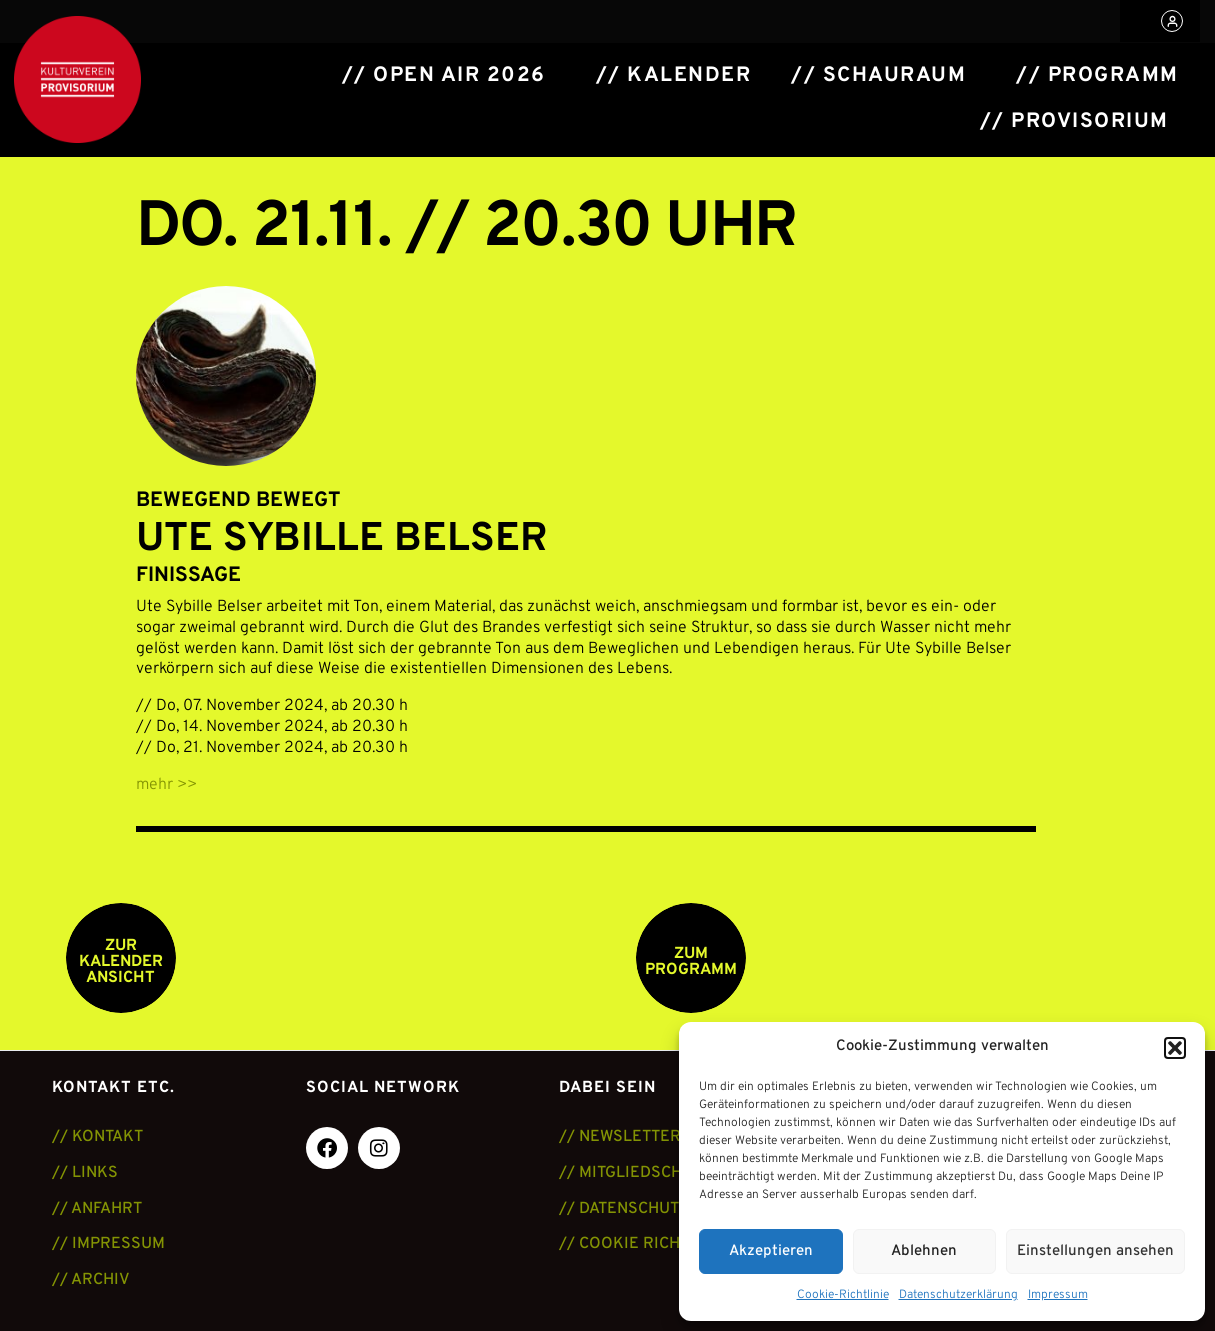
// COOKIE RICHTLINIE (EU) (662, 1244)
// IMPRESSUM (108, 1244)
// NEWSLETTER (620, 1137)
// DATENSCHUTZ (624, 1209)
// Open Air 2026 (444, 76)
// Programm (1097, 76)
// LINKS (85, 1173)
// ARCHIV (91, 1280)
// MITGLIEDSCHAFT (635, 1173)
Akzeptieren (771, 1251)
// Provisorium (1074, 122)
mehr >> (166, 785)
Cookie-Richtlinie (843, 1295)
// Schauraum (878, 76)
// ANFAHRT (97, 1209)
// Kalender (674, 76)
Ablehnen (924, 1251)
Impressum (1058, 1295)
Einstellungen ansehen (1095, 1251)
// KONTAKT (97, 1137)
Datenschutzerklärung (958, 1295)
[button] (1175, 1048)
